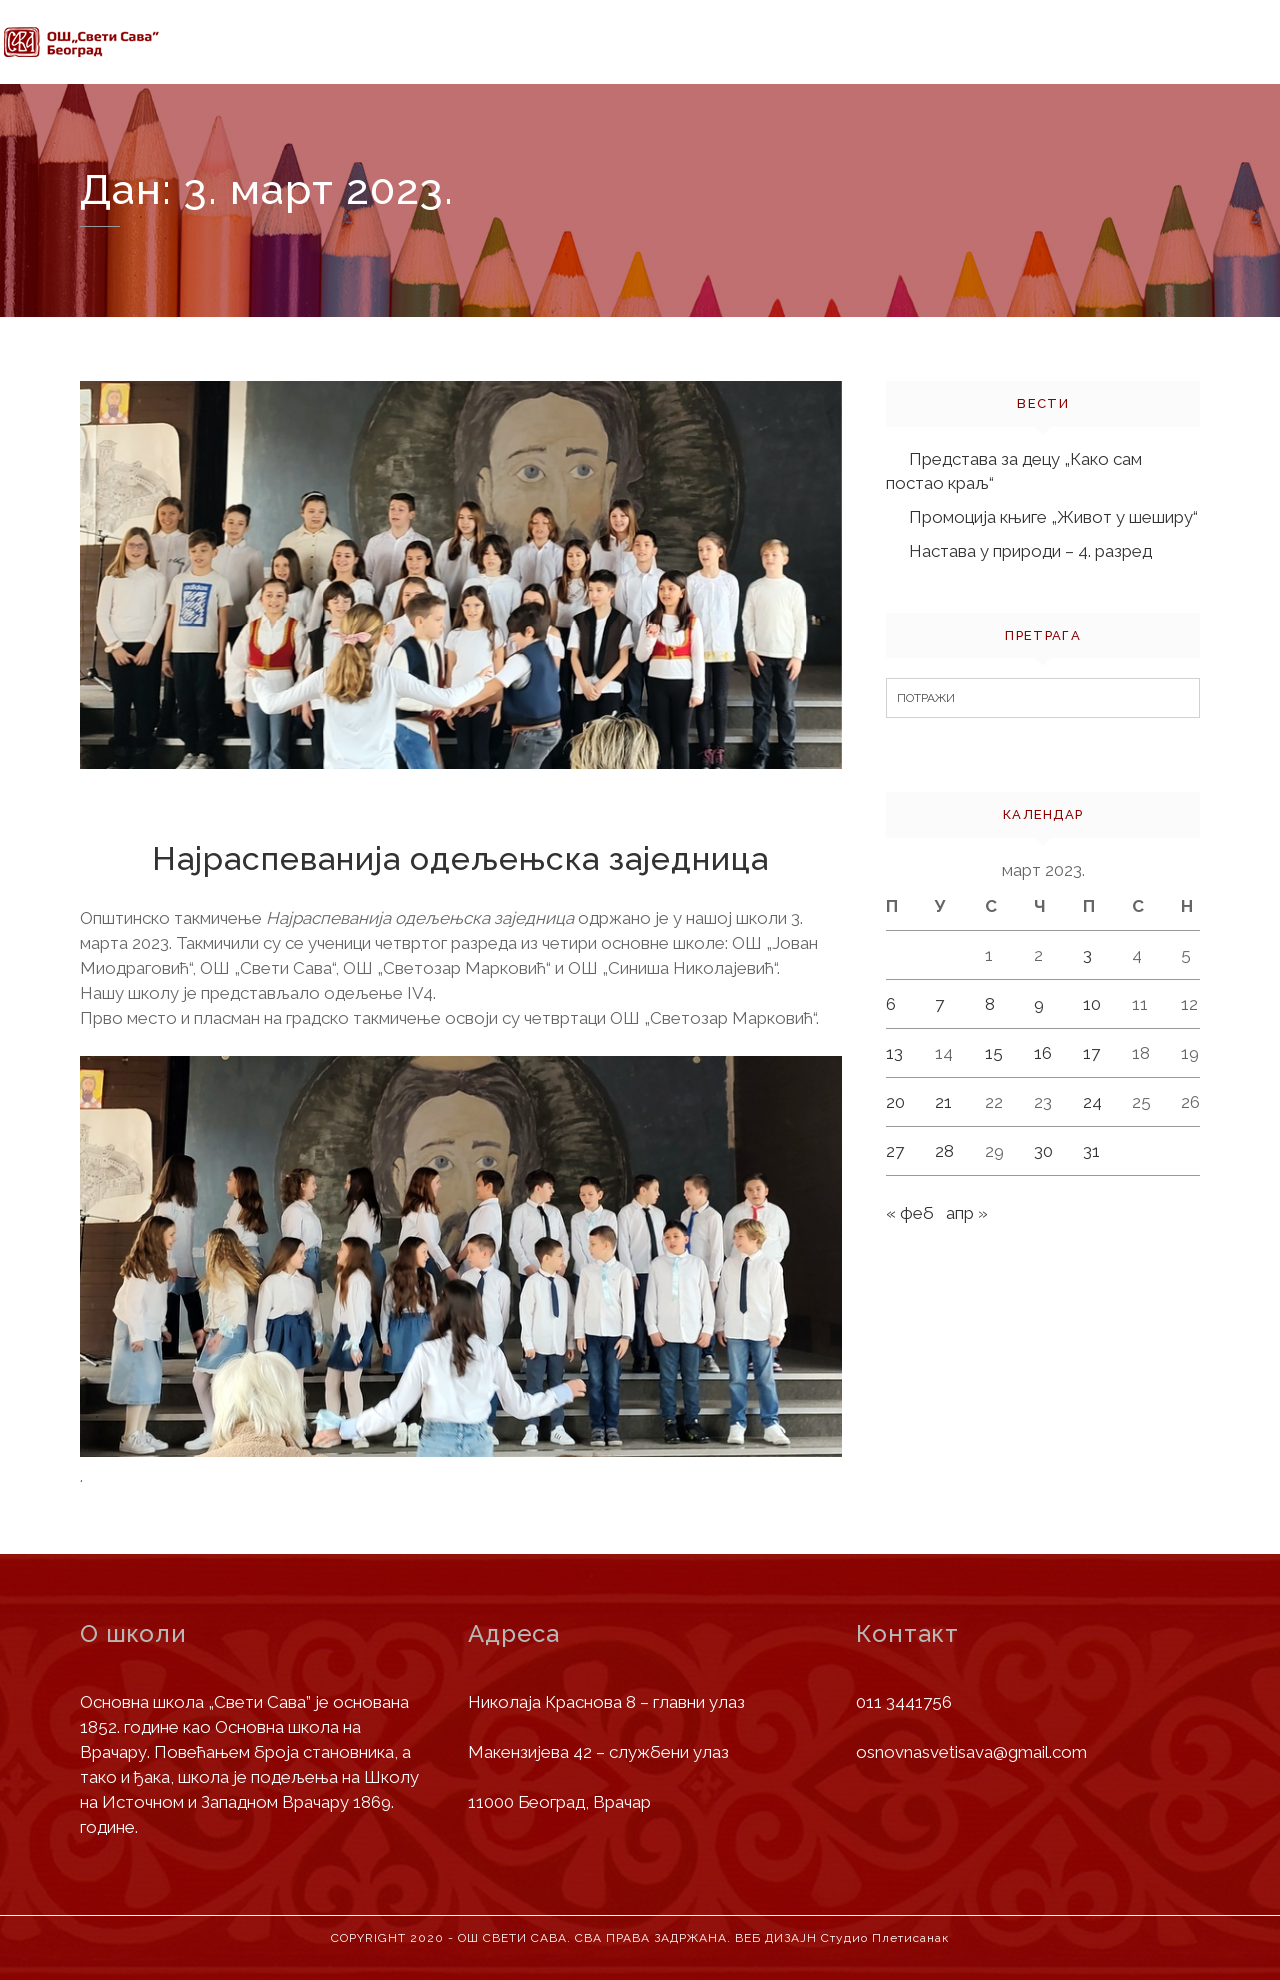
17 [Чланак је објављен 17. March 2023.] (1091, 1053)
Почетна (213, 42)
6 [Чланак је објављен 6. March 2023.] (891, 1004)
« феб (910, 1213)
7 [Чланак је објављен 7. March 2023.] (939, 1004)
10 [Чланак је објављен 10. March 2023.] (1092, 1004)
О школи (324, 43)
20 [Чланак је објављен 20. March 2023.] (895, 1102)
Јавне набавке (897, 57)
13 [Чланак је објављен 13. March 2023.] (894, 1053)
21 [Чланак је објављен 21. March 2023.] (943, 1102)
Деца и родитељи (630, 48)
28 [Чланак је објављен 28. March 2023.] (944, 1151)
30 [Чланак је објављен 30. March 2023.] (1043, 1151)
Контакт (1171, 72)
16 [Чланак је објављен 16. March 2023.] (1043, 1053)
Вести (767, 52)
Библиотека (1043, 65)
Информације (460, 45)
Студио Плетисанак (885, 1938)
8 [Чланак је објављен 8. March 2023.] (990, 1004)
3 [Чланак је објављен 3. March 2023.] (1087, 955)
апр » (967, 1213)
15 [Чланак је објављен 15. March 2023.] (994, 1053)
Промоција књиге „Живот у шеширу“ (1053, 517)
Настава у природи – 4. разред (1030, 551)
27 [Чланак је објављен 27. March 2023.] (895, 1151)
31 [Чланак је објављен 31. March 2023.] (1091, 1151)
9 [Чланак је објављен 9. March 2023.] (1039, 1004)
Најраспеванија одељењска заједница (460, 858)
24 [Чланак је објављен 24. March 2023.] (1092, 1102)
